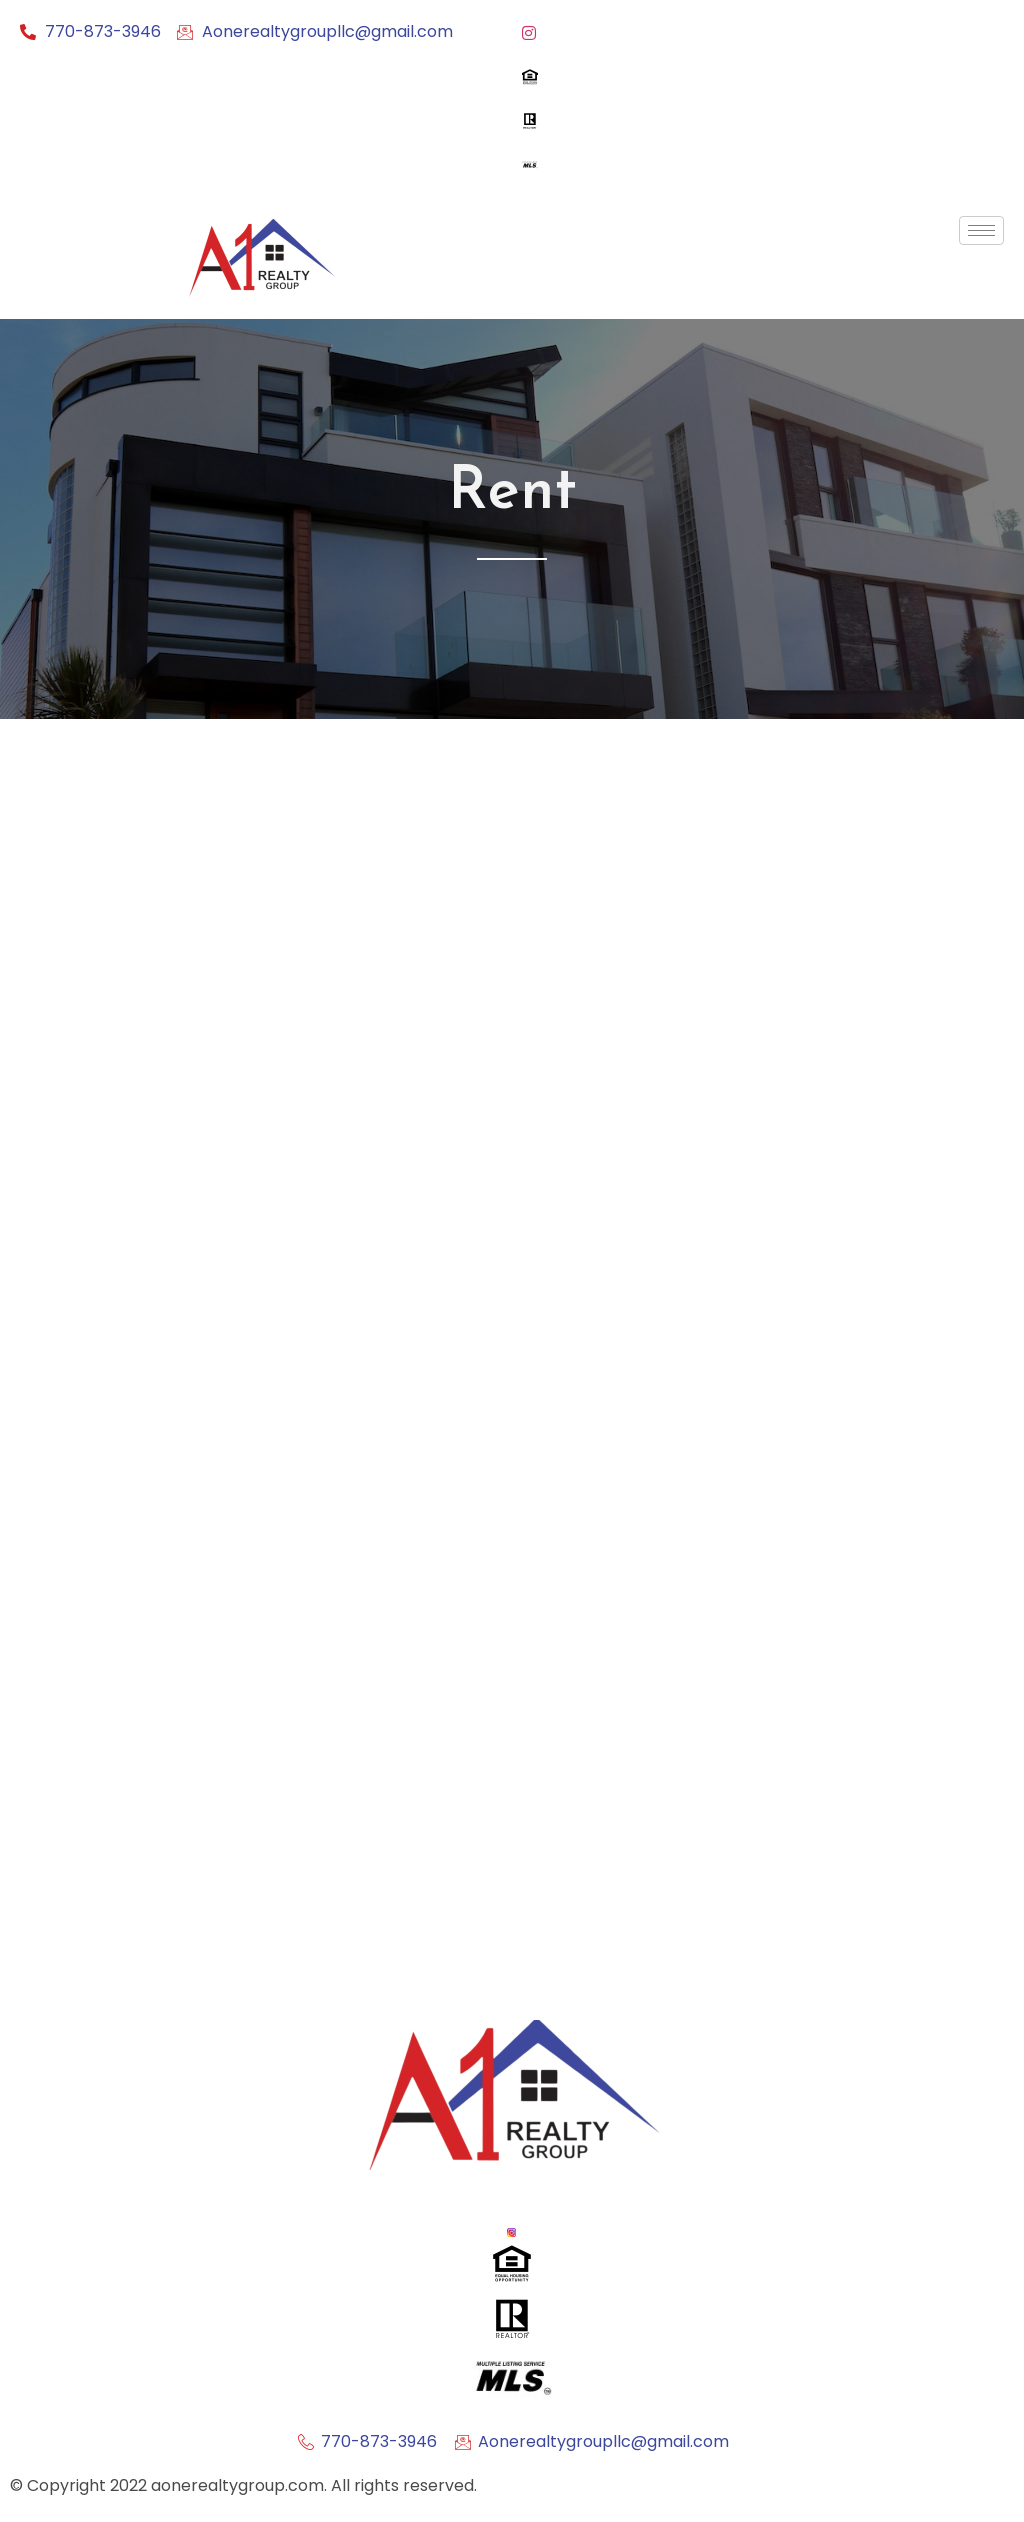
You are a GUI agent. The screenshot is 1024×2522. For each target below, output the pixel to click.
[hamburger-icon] (981, 230)
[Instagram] (763, 32)
